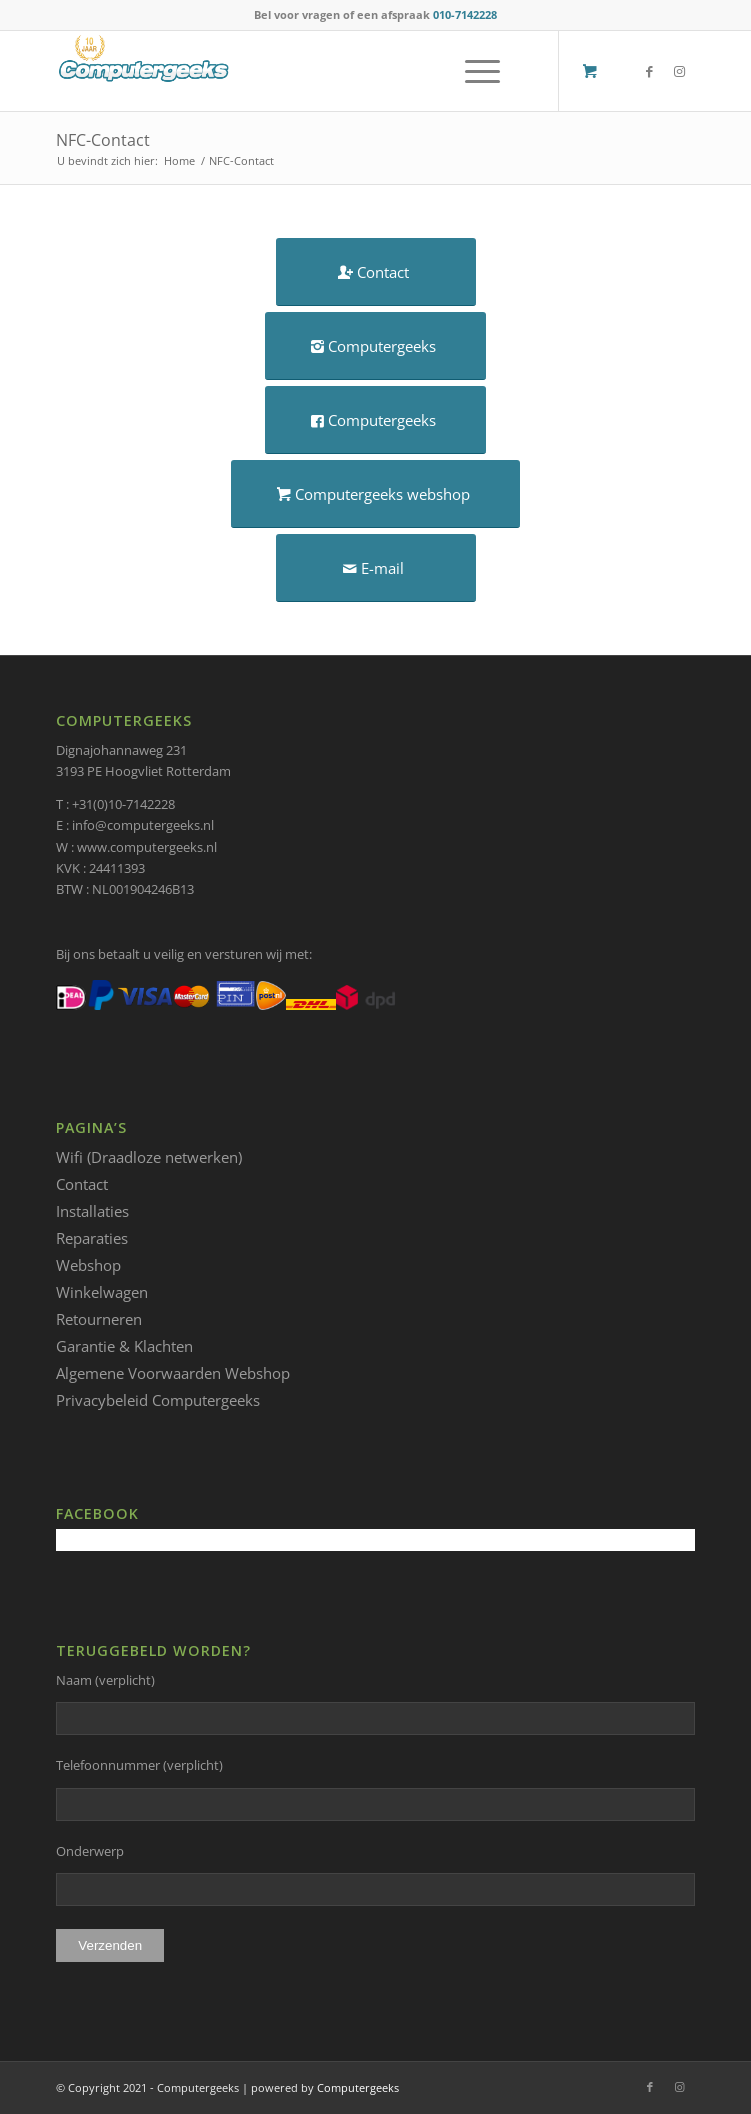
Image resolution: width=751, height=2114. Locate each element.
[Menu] (472, 71)
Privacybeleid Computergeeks (158, 1400)
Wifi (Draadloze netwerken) (149, 1157)
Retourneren (99, 1319)
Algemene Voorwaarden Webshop (173, 1373)
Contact (82, 1184)
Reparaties (92, 1238)
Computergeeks (358, 2087)
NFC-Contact (103, 140)
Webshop (88, 1265)
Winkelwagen (102, 1292)
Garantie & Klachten (124, 1346)
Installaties (92, 1211)
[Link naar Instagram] (680, 71)
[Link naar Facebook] (650, 71)
